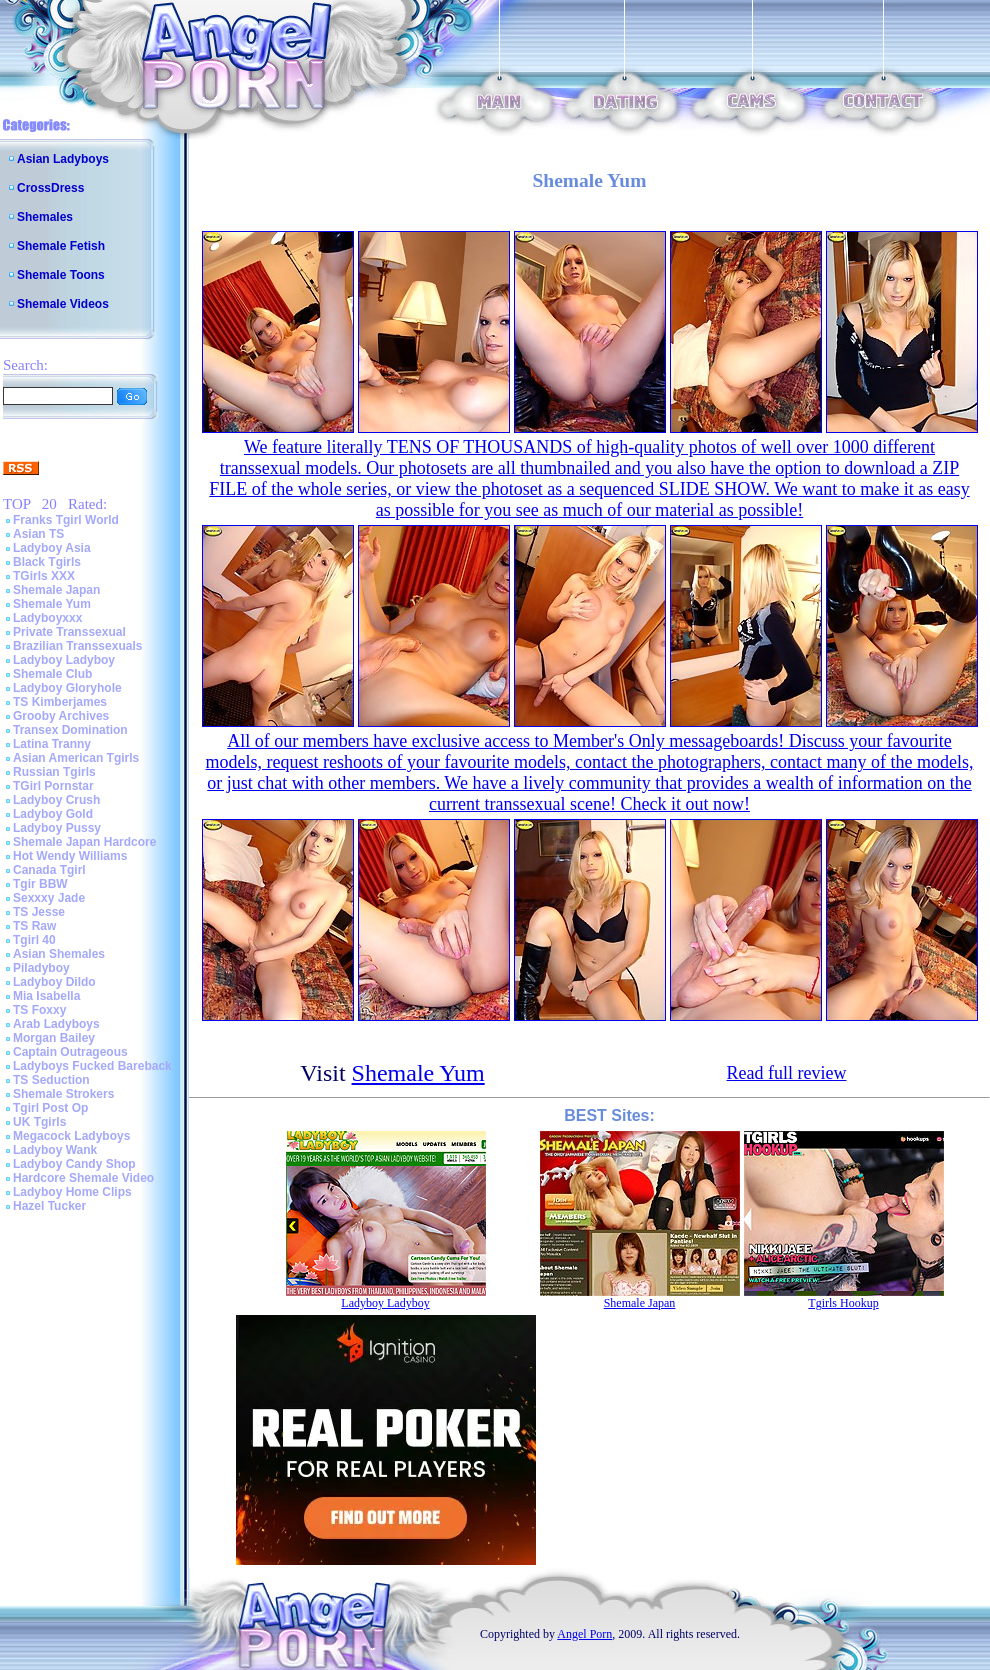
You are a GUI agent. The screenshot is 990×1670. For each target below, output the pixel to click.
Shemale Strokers (63, 1094)
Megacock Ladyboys (71, 1136)
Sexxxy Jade (49, 898)
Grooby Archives (61, 716)
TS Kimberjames (60, 702)
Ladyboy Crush (56, 800)
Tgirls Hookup (843, 1303)
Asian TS (38, 534)
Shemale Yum (52, 604)
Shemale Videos (63, 304)
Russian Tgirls (54, 772)
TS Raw (34, 926)
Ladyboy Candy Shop (74, 1164)
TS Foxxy (39, 1010)
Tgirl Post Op (50, 1108)
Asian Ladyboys (63, 159)
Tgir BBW (40, 884)
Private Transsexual (69, 632)
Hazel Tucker (49, 1206)
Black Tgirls (47, 562)
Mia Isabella (46, 996)
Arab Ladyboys (56, 1024)
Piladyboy (41, 968)
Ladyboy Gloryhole (67, 688)
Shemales (45, 217)
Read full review (787, 1073)
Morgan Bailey (54, 1038)
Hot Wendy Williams (70, 856)
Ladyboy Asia (52, 548)
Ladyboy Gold (53, 814)
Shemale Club (52, 674)
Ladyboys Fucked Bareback (92, 1066)
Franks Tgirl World (66, 520)
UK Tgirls (39, 1122)
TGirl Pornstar (53, 786)
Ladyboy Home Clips (72, 1192)
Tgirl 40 (34, 940)
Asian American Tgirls (76, 758)
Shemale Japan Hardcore (84, 842)
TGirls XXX (44, 576)
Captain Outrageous (70, 1052)
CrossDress (50, 188)
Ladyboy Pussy (57, 828)
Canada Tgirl (49, 870)
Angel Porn (584, 1634)
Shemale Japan (56, 590)
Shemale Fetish (61, 246)
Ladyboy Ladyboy (64, 660)
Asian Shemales (59, 954)
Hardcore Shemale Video (83, 1178)
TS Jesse (39, 912)
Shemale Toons (61, 275)
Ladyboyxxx (47, 618)
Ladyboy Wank (55, 1150)
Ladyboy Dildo (54, 982)
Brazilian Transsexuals (77, 646)
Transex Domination (70, 730)
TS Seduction (51, 1080)
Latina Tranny (52, 744)
